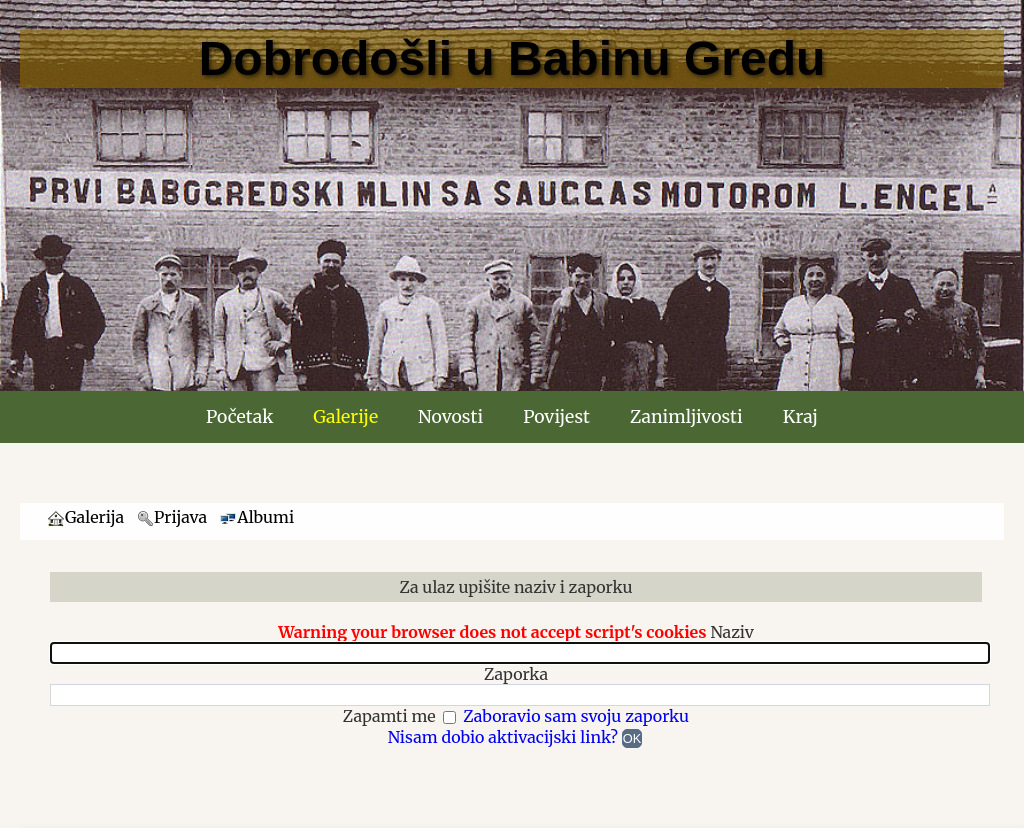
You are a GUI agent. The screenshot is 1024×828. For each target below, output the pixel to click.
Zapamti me (391, 716)
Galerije (345, 417)
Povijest (556, 417)
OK (632, 738)
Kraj (800, 417)
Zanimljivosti (686, 417)
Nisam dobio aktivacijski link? (503, 737)
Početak (239, 417)
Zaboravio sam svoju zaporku (576, 716)
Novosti (450, 417)
